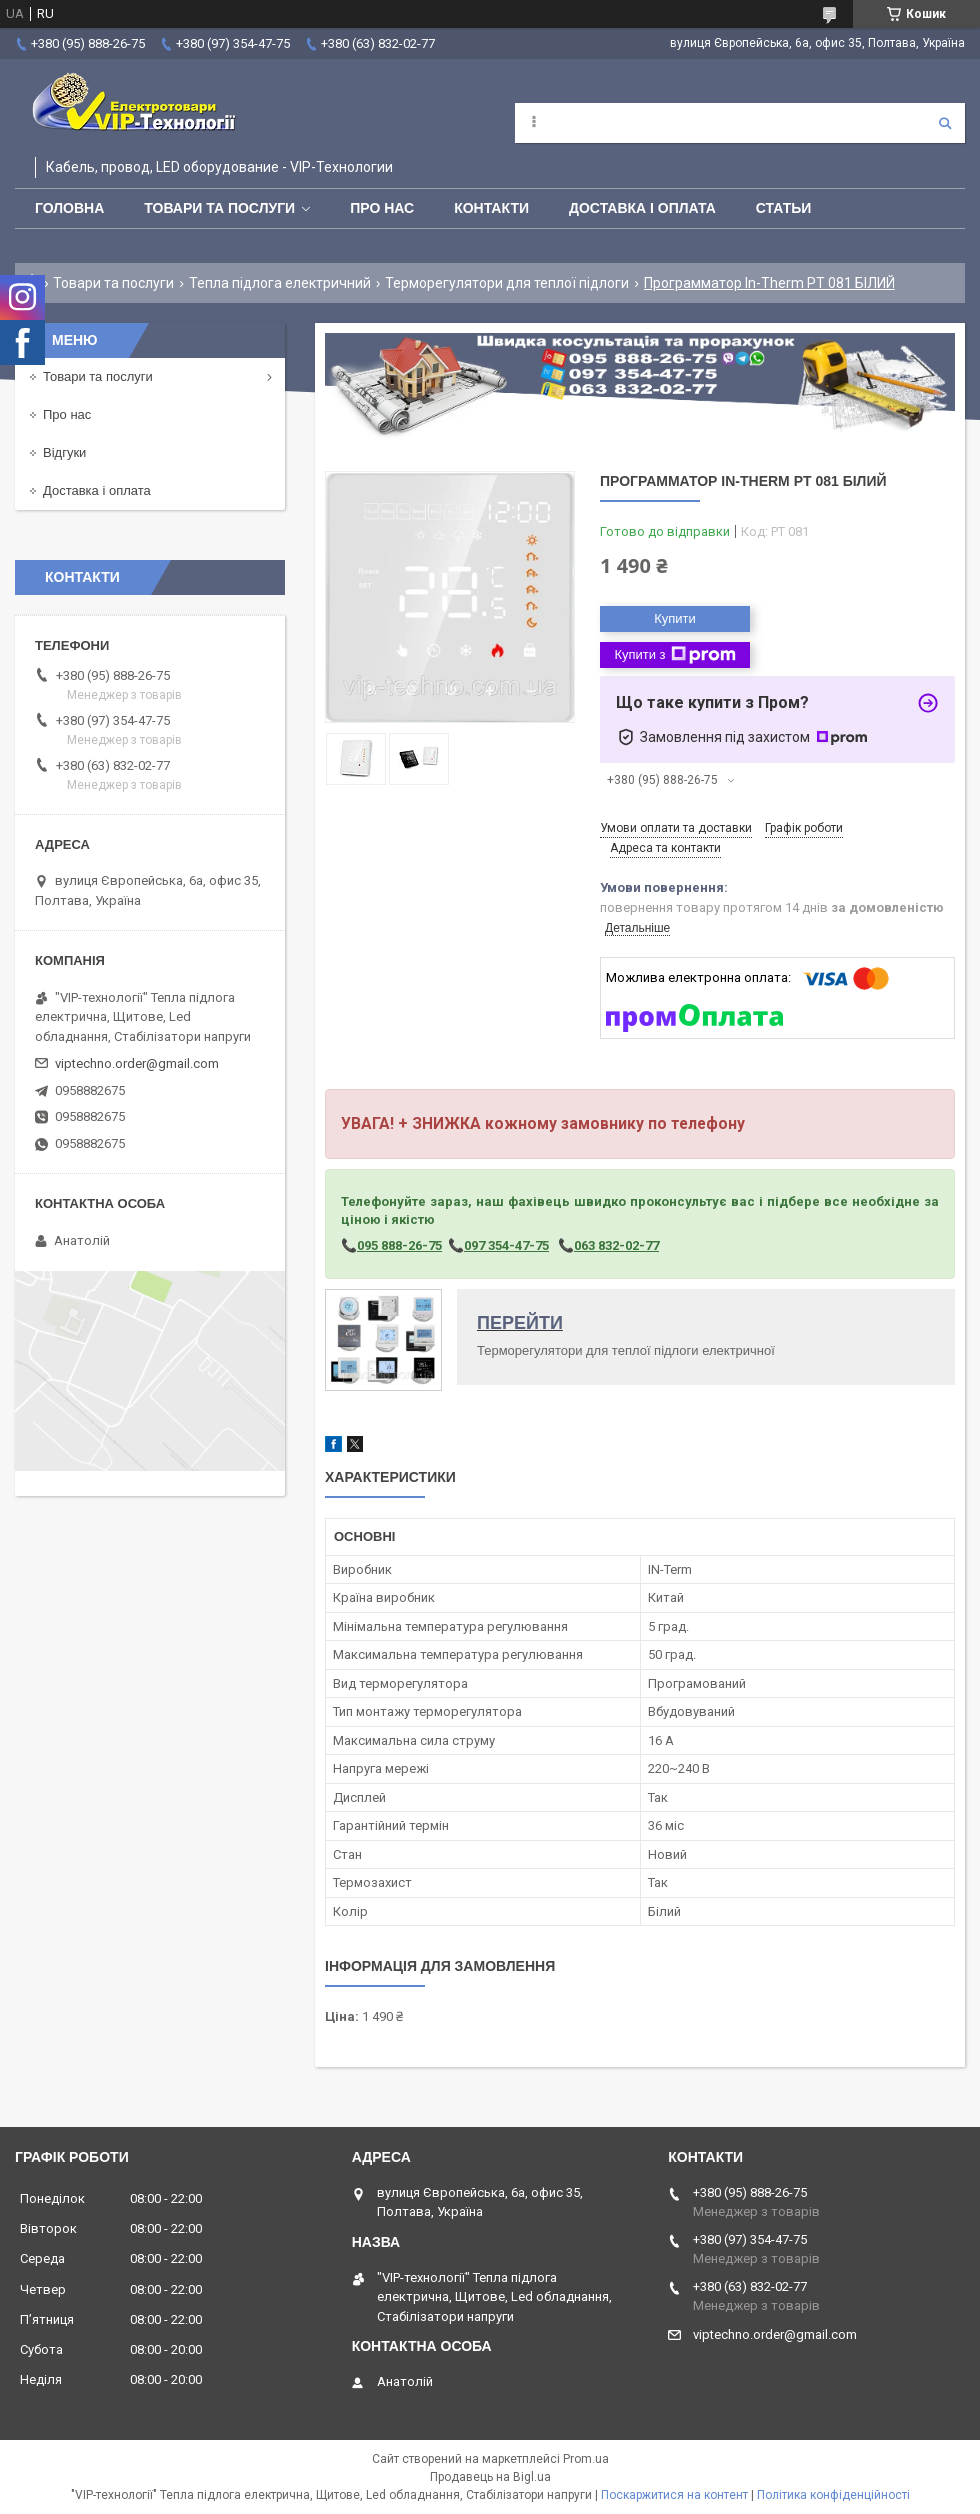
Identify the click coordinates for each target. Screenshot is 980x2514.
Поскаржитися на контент (674, 2495)
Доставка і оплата (642, 208)
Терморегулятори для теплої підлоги (507, 283)
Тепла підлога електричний (280, 283)
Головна (69, 208)
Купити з (674, 655)
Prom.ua (586, 2459)
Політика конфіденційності (833, 2495)
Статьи (784, 208)
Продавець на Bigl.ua (490, 2477)
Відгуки (64, 452)
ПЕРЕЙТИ (520, 1323)
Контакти (491, 208)
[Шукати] (945, 123)
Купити (675, 618)
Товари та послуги (219, 208)
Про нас (382, 208)
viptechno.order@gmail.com (137, 1063)
